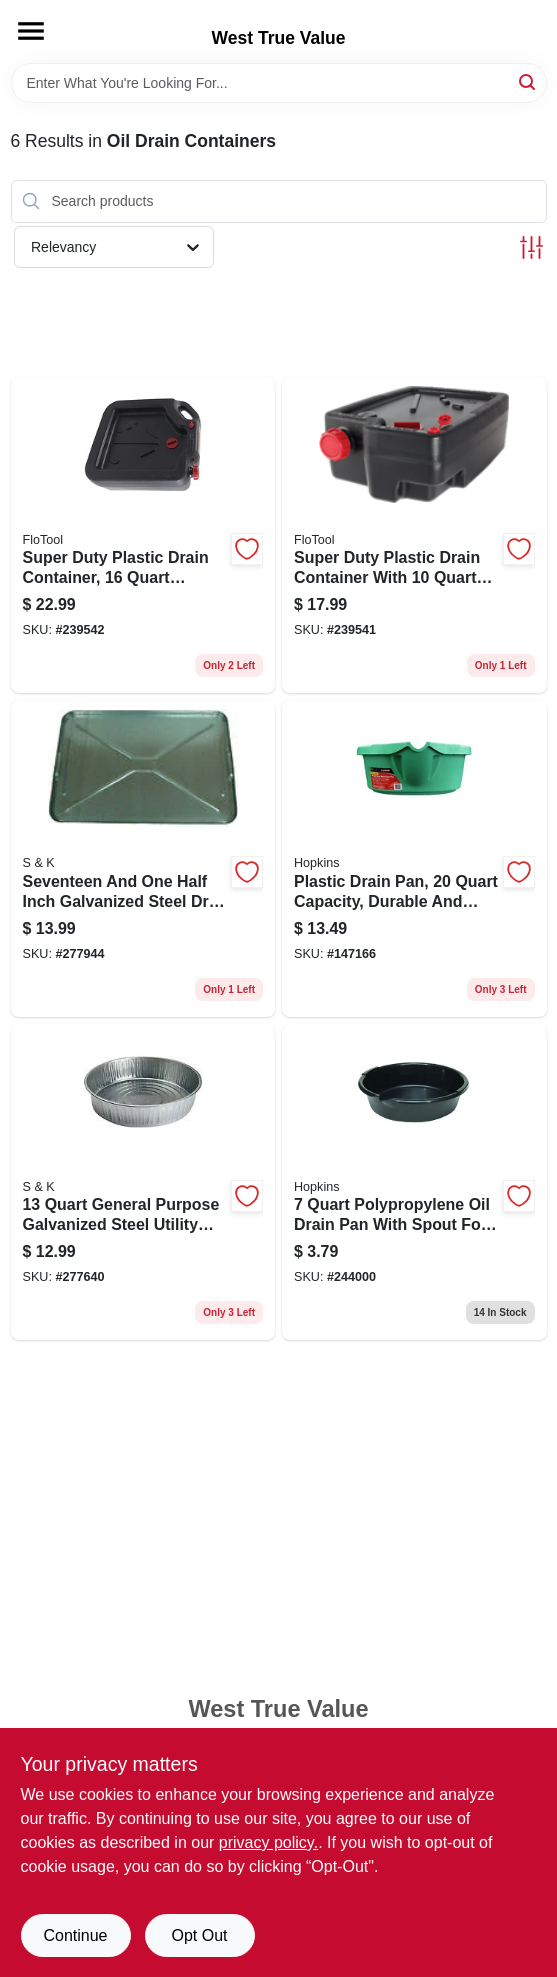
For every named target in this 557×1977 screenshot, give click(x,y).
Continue (75, 1935)
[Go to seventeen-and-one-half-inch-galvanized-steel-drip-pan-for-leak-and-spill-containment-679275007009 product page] (143, 858)
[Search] (528, 81)
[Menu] (31, 31)
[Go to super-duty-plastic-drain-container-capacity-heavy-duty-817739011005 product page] (143, 535)
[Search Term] (279, 83)
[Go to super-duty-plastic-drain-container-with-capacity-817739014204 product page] (414, 535)
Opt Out (199, 1935)
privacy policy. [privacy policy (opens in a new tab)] (268, 1842)
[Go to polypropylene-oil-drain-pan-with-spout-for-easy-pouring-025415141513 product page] (414, 1182)
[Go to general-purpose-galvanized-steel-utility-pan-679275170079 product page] (143, 1182)
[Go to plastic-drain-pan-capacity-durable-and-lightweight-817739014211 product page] (414, 858)
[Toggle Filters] (531, 247)
